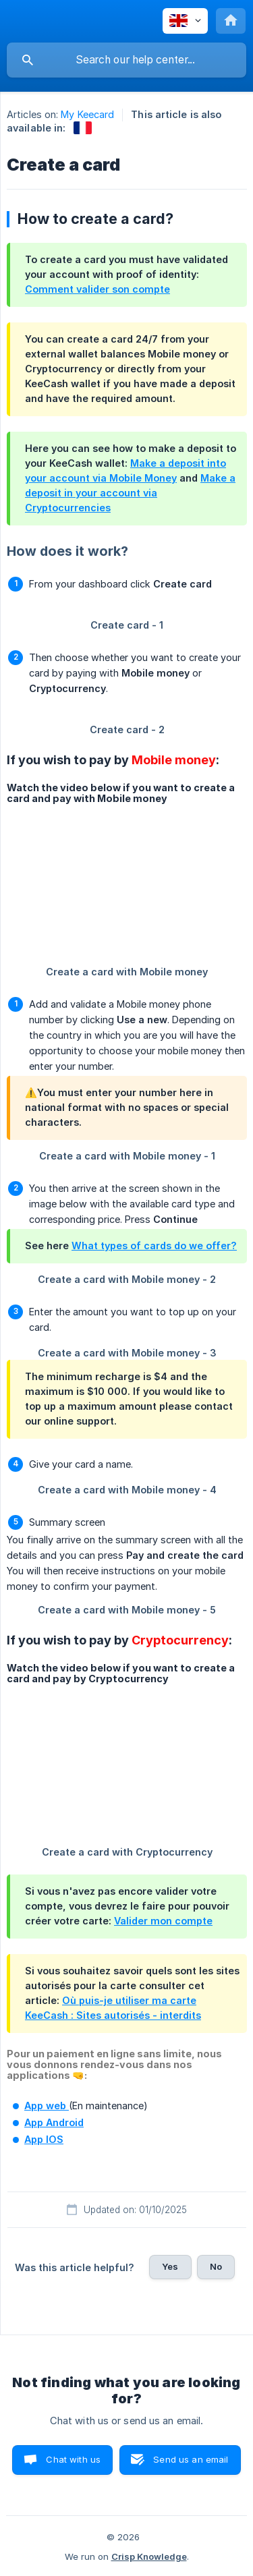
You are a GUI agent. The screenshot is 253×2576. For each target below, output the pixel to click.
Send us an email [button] (190, 2459)
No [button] (216, 2266)
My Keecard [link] (87, 114)
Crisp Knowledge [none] (149, 2556)
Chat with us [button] (73, 2459)
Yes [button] (170, 2266)
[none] (185, 21)
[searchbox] (126, 60)
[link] (83, 127)
